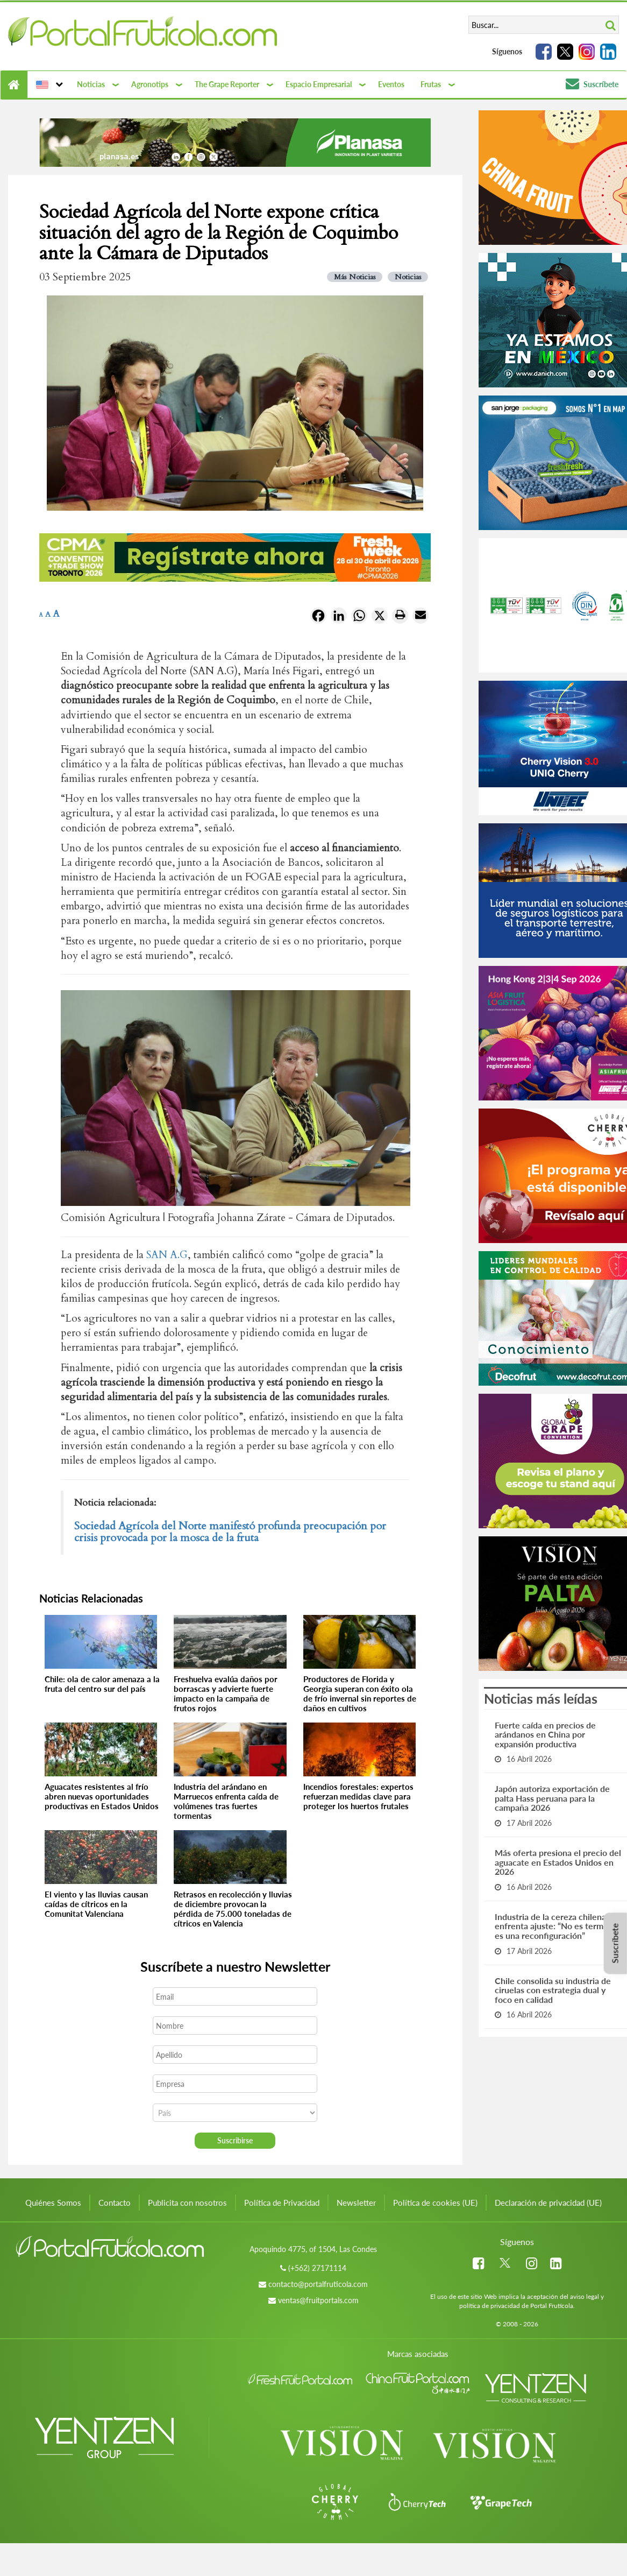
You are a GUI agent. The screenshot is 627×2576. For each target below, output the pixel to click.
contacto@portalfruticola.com (318, 2284)
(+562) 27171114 (317, 2267)
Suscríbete (592, 84)
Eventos (391, 84)
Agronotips (149, 84)
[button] (48, 84)
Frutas (431, 84)
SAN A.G (167, 1255)
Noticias (91, 84)
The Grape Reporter (227, 84)
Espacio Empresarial (319, 84)
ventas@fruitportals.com (318, 2300)
